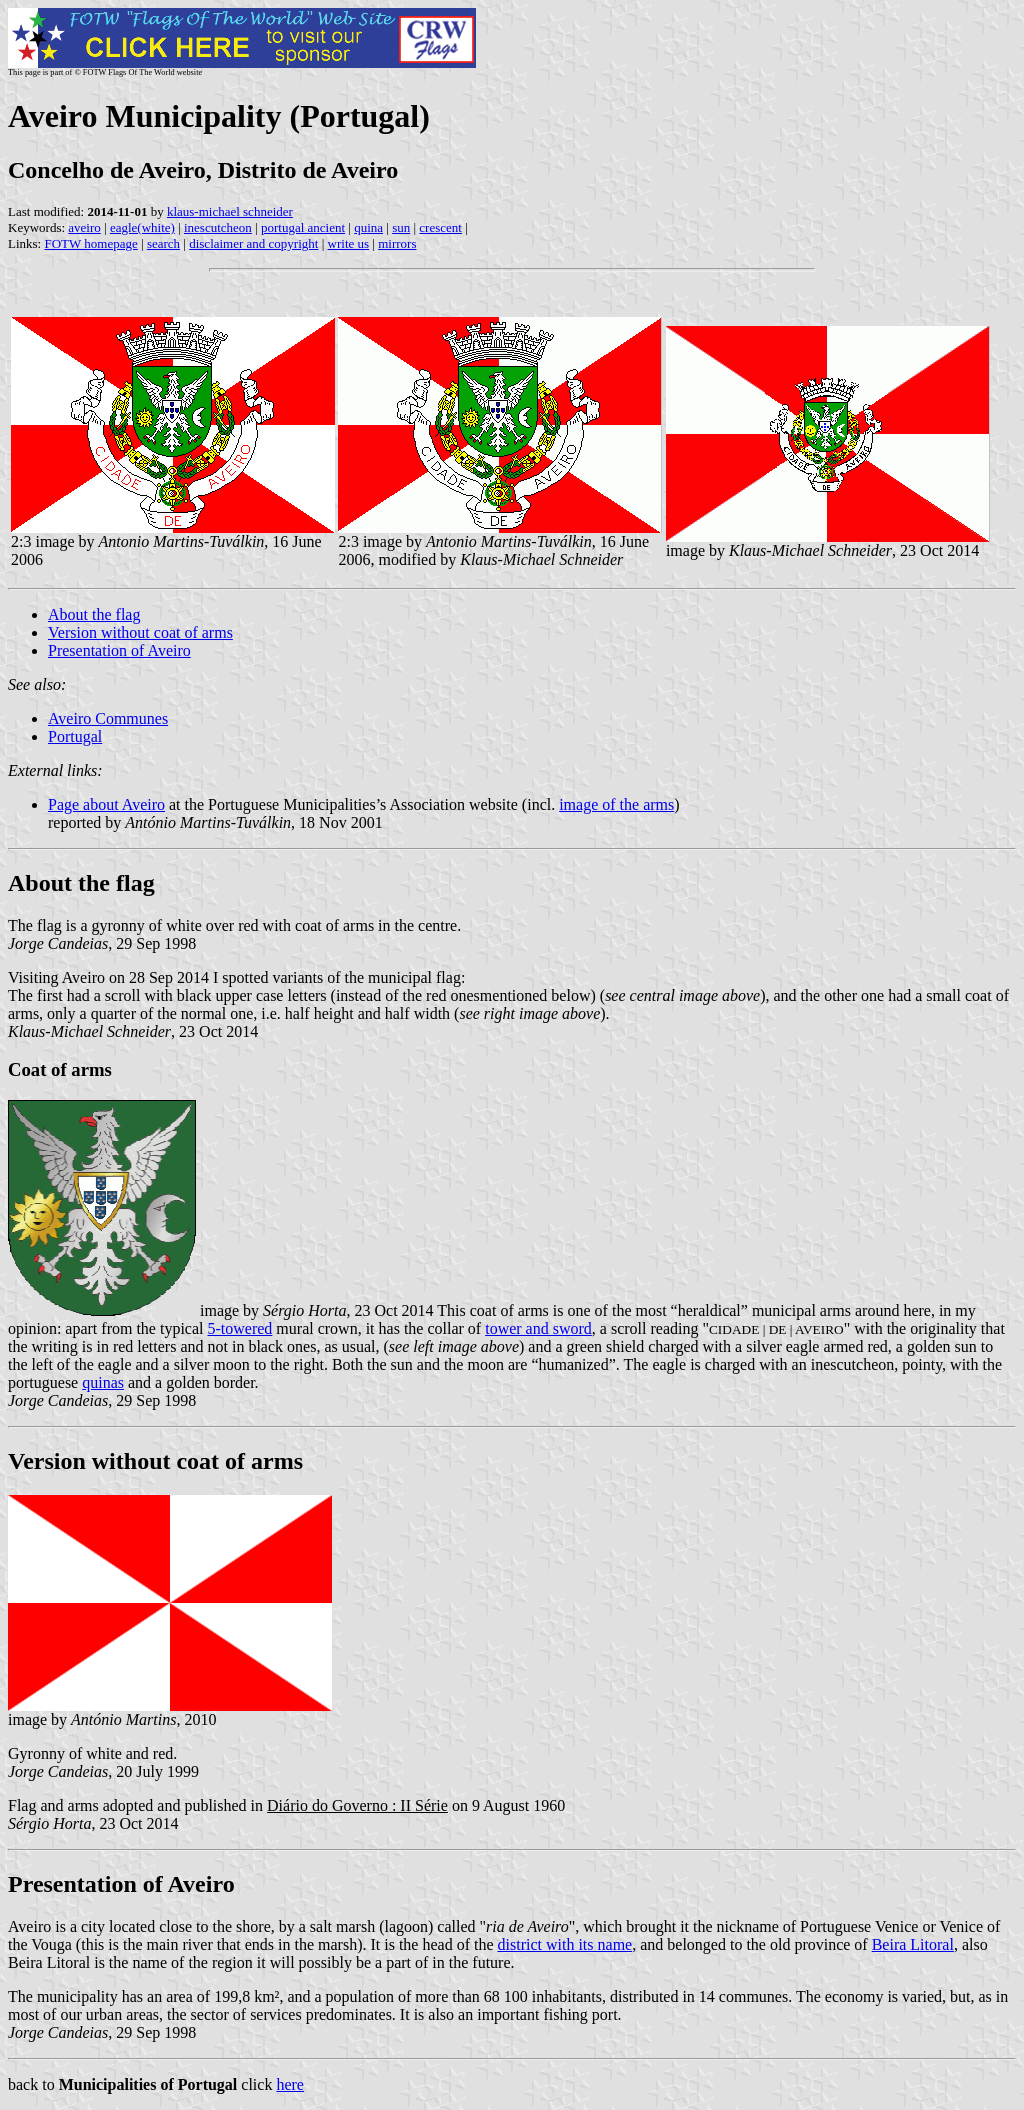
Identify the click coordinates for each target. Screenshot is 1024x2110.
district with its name (565, 1944)
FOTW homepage (90, 243)
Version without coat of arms (140, 632)
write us (349, 243)
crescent (440, 227)
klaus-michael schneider (230, 211)
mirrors (397, 243)
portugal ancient (303, 227)
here (290, 2084)
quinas (103, 1382)
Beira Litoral (913, 1944)
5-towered (240, 1328)
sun (401, 227)
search (163, 243)
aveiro (84, 227)
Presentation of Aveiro (119, 650)
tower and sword (538, 1328)
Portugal (75, 736)
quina (368, 227)
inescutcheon (218, 227)
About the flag (94, 614)
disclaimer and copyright (253, 243)
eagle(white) (142, 227)
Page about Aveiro (106, 804)
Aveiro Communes (108, 718)
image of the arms (616, 804)
